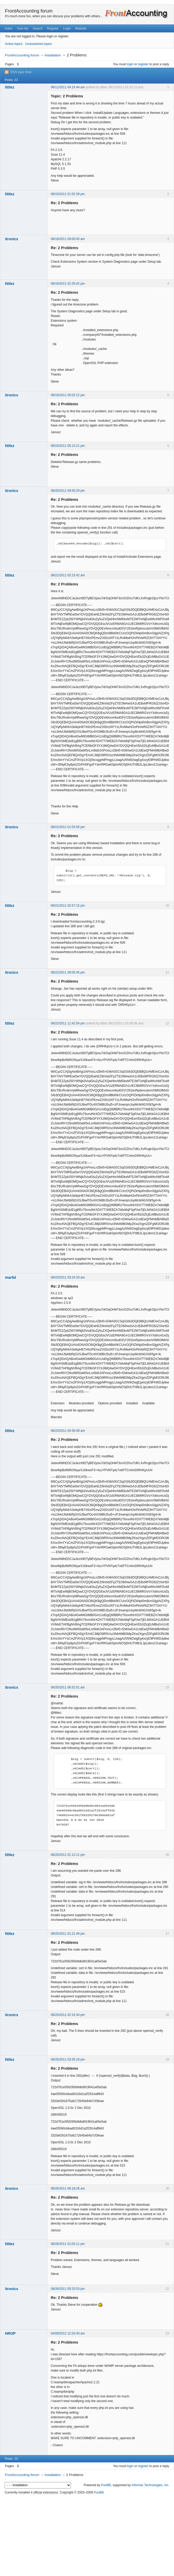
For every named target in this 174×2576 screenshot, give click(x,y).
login (130, 64)
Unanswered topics (38, 44)
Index (8, 28)
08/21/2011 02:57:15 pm (68, 905)
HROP (10, 2333)
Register (53, 28)
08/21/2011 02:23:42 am (68, 575)
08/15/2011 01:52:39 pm (68, 194)
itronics (11, 239)
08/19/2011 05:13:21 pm (68, 446)
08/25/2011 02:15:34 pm (68, 2015)
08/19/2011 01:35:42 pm (68, 283)
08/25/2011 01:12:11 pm (68, 1855)
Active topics (14, 44)
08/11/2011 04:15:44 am (68, 87)
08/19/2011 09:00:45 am (68, 239)
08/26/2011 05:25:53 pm (68, 2289)
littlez (9, 87)
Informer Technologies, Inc (150, 2485)
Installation (52, 55)
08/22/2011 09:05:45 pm (68, 972)
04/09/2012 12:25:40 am (68, 2333)
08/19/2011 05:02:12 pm (68, 395)
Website (80, 28)
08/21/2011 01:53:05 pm (68, 827)
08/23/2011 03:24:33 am (68, 1277)
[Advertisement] (87, 2535)
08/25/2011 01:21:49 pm (68, 1933)
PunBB (106, 2485)
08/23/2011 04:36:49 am (68, 1431)
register (143, 64)
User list (22, 28)
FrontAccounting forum (29, 11)
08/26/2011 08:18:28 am (68, 2188)
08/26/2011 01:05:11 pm (68, 2244)
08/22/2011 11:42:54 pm (68, 1023)
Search (38, 28)
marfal (10, 1277)
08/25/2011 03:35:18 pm (68, 2059)
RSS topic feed (20, 72)
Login (67, 28)
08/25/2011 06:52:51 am (68, 1687)
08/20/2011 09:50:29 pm (68, 490)
